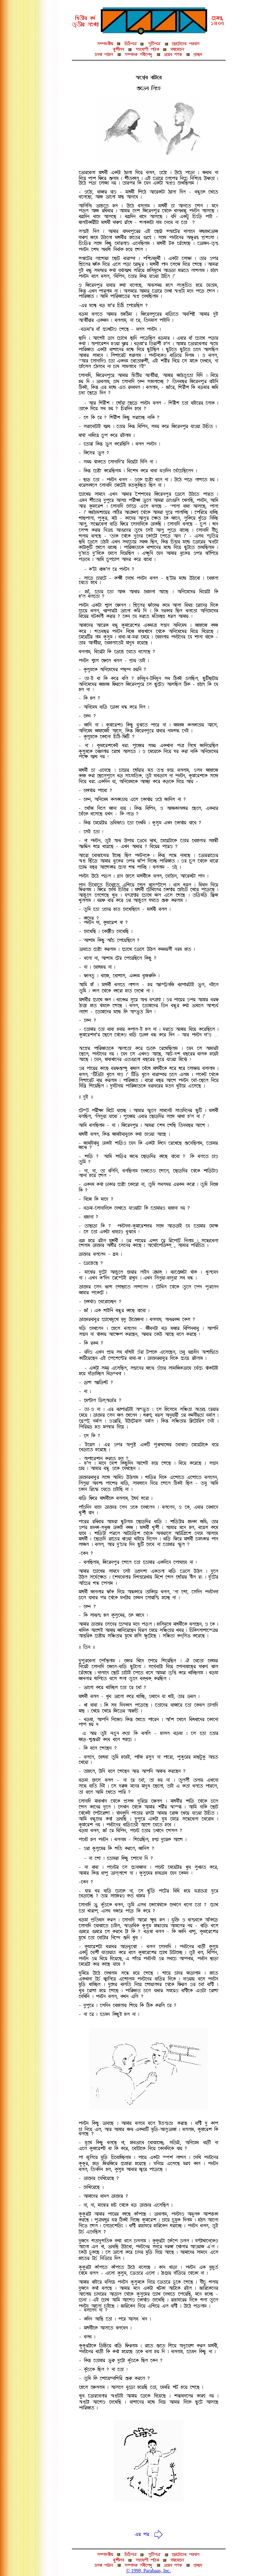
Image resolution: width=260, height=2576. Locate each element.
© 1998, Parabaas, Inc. (148, 2570)
